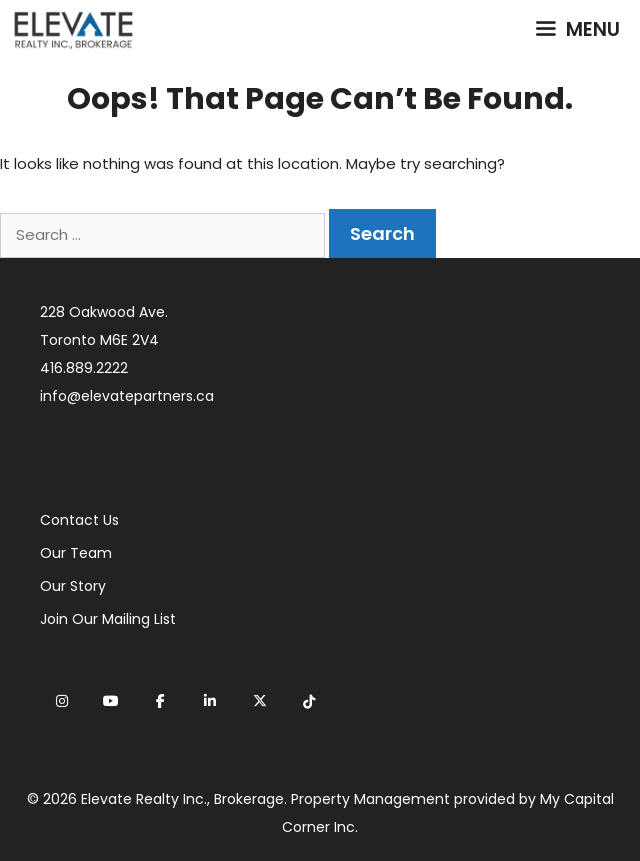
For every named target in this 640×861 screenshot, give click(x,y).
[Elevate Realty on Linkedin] (210, 701)
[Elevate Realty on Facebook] (161, 701)
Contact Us (79, 520)
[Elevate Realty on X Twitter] (260, 701)
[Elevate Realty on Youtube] (111, 701)
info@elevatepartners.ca (127, 396)
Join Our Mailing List (108, 619)
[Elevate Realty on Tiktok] (309, 702)
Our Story (73, 586)
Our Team (76, 553)
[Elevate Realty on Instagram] (62, 701)
